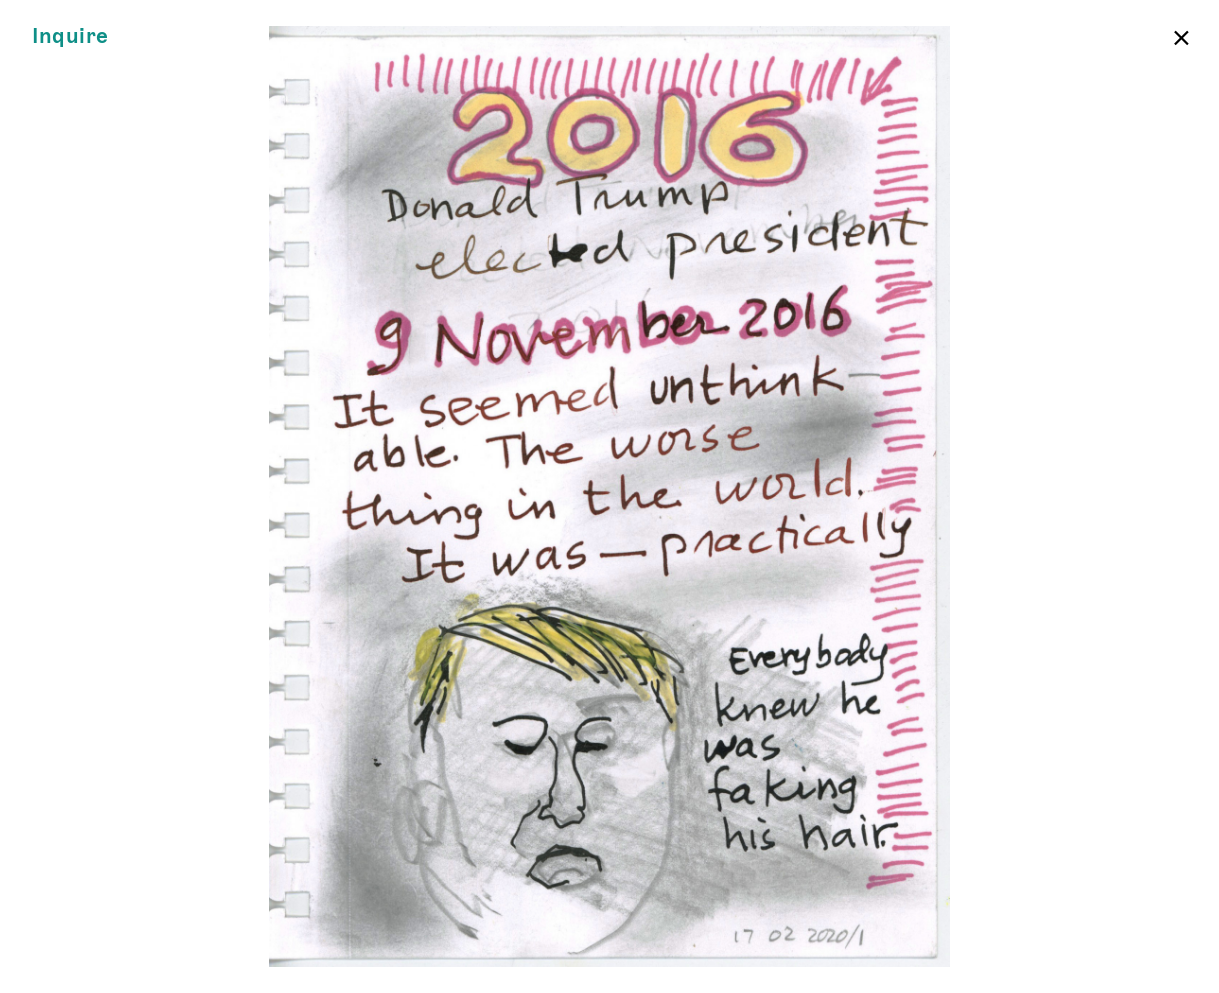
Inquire (70, 36)
